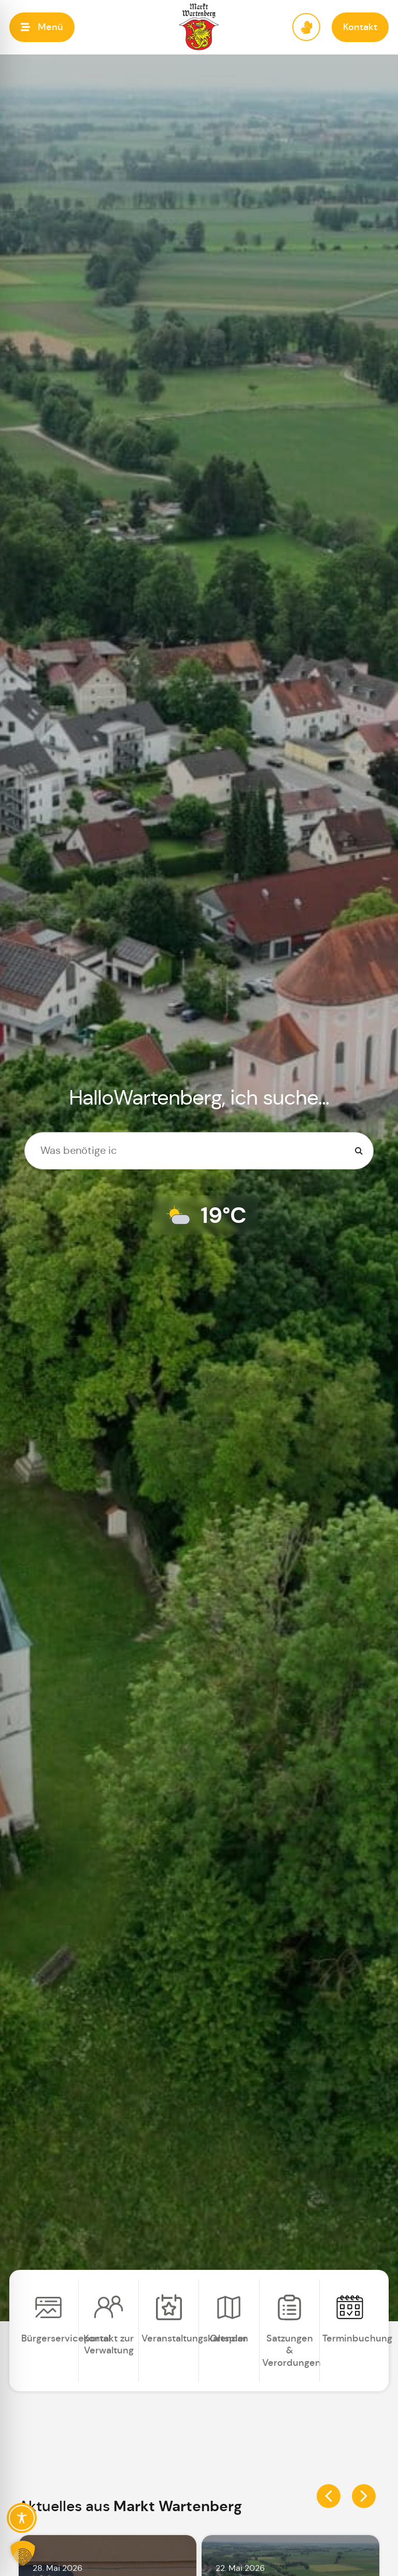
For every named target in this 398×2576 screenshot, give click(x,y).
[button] (42, 27)
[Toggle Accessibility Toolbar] (22, 2518)
